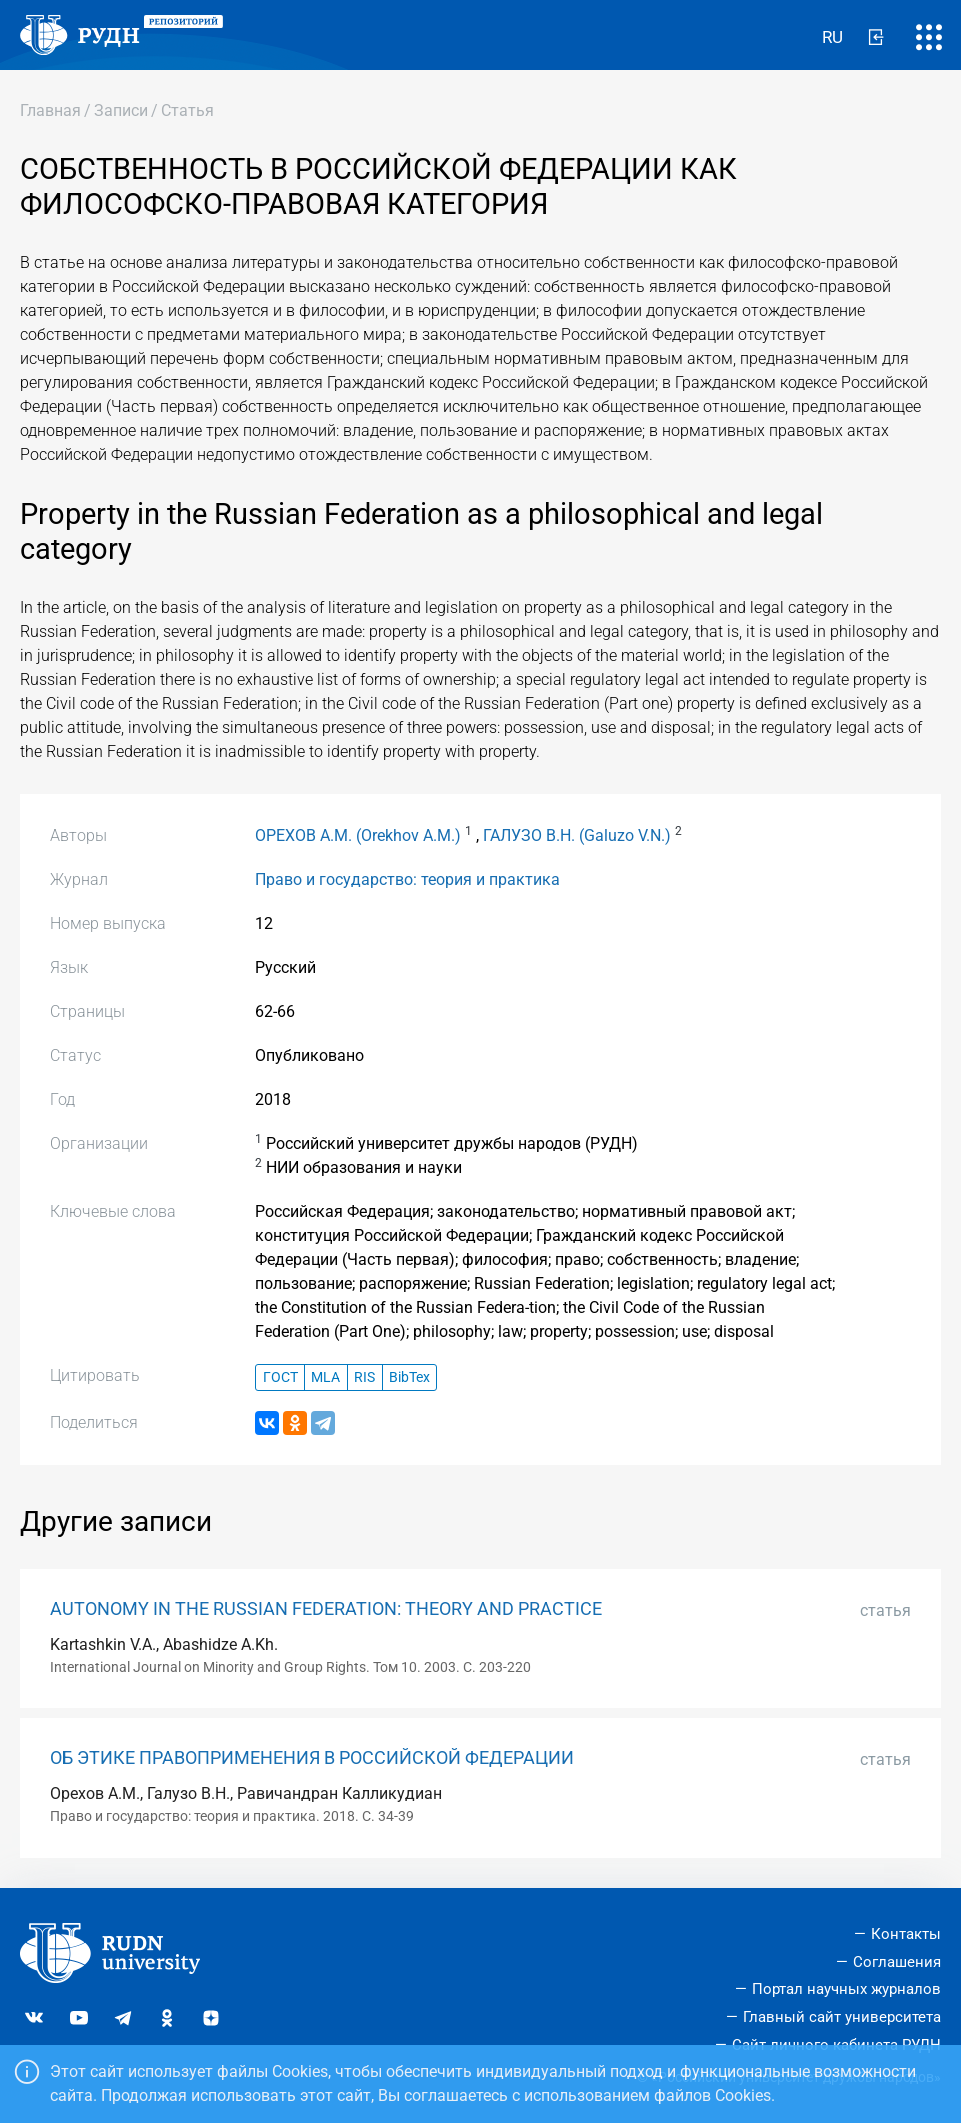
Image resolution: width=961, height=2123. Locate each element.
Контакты (906, 1934)
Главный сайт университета (842, 2017)
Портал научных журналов (846, 1989)
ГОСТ (280, 1377)
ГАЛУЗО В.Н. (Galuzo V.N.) (577, 835)
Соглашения (897, 1962)
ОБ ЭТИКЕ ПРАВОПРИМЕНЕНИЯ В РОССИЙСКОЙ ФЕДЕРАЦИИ (312, 1758)
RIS (364, 1377)
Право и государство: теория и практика (407, 879)
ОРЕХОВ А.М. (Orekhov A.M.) (358, 835)
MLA (325, 1377)
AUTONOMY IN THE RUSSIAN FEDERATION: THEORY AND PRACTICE (326, 1609)
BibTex (409, 1377)
